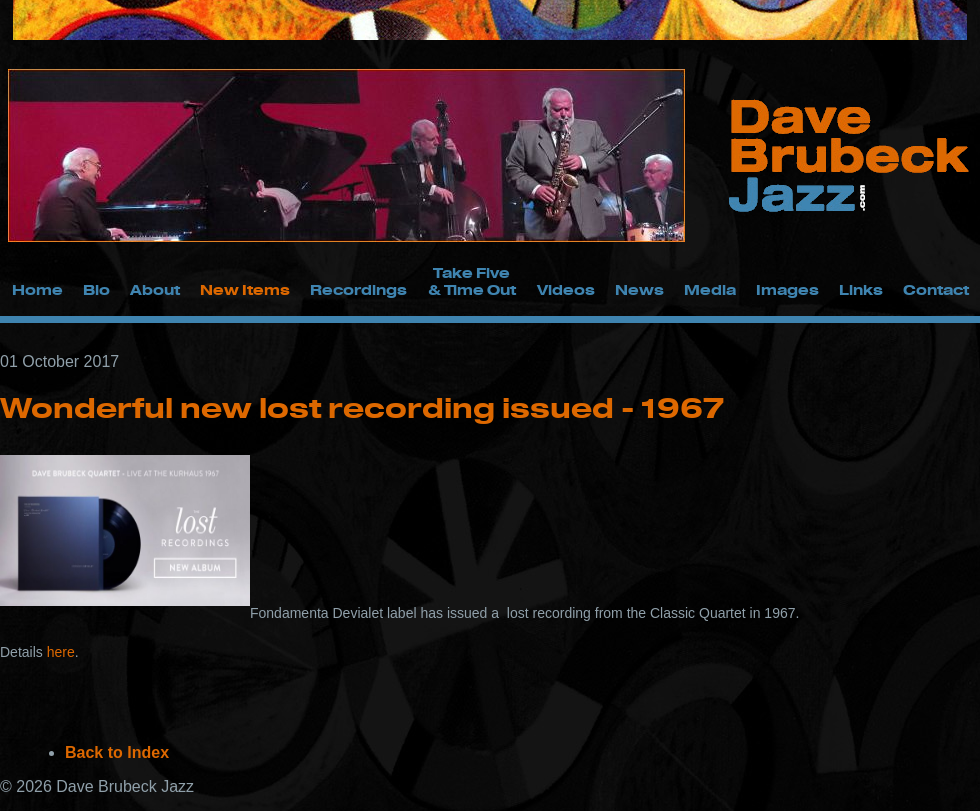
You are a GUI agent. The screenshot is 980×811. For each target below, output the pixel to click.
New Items (245, 289)
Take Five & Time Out (472, 281)
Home (37, 289)
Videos (566, 289)
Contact (936, 289)
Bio (96, 289)
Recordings (358, 289)
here (61, 652)
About (155, 289)
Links (861, 289)
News (639, 289)
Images (787, 289)
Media (710, 289)
